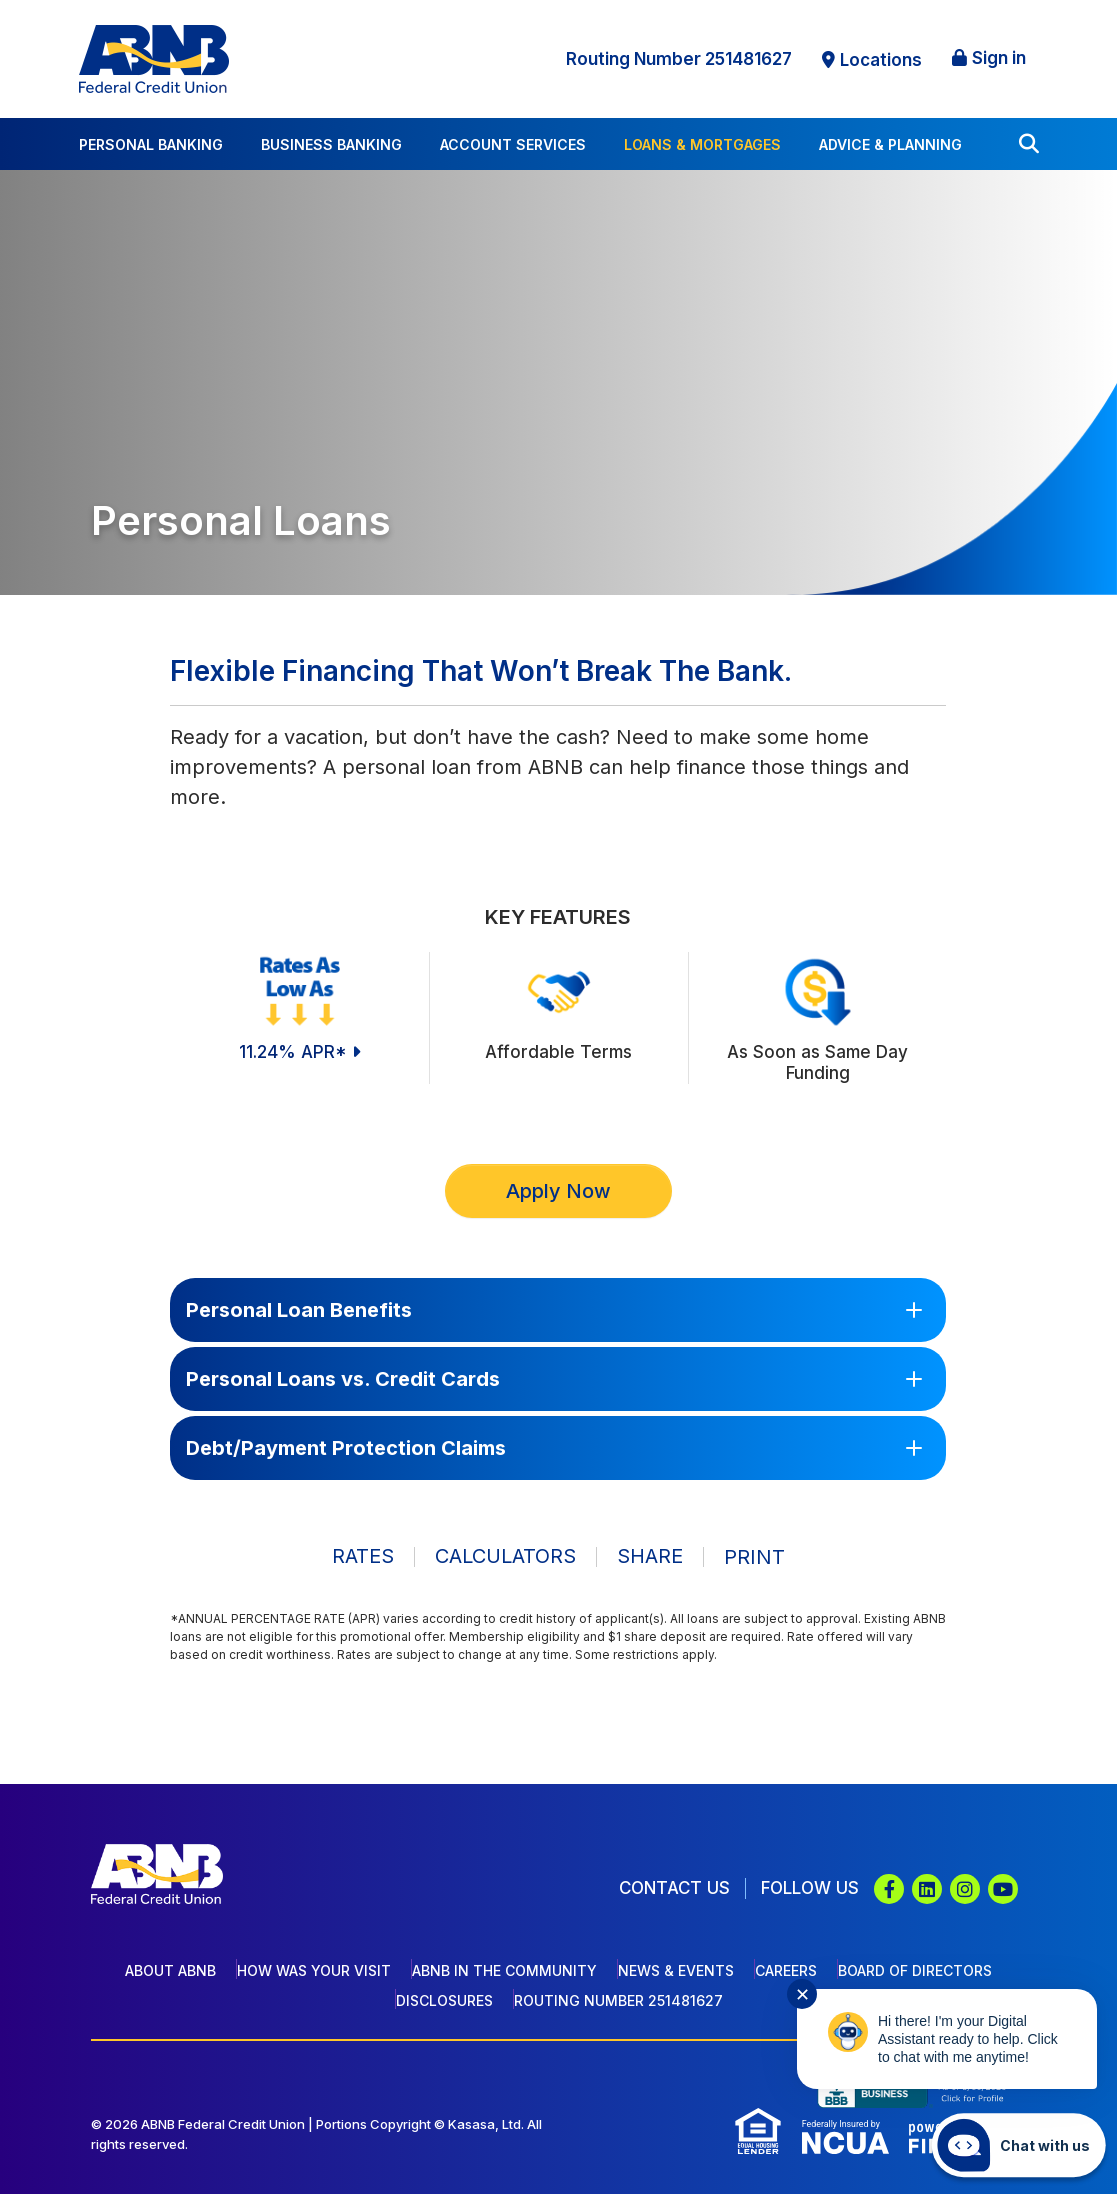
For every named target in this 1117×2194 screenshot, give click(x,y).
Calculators (505, 1557)
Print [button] (754, 1557)
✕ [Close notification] (802, 1994)
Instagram (965, 1889)
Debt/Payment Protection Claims (346, 1448)
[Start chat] (1019, 2145)
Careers (786, 1970)
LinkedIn (927, 1889)
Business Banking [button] (331, 144)
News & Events (676, 1970)
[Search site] (1029, 144)
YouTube (1003, 1889)
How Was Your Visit (314, 1970)
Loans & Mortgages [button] (702, 144)
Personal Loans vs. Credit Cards (343, 1379)
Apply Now (558, 1191)
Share (650, 1557)
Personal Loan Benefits (299, 1310)
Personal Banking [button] (151, 144)
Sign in (999, 58)
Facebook (889, 1889)
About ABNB (170, 1970)
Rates (363, 1557)
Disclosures (444, 2000)
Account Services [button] (513, 144)
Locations (881, 60)
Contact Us (673, 1888)
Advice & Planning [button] (890, 144)
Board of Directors (915, 1970)
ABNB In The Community (504, 1970)
